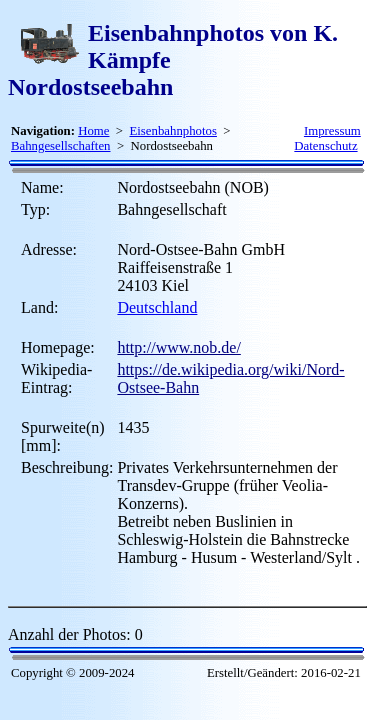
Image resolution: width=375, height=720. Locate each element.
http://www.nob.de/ (178, 347)
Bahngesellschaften (61, 146)
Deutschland (157, 307)
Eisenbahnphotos (172, 131)
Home (93, 131)
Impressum (332, 131)
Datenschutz (325, 146)
